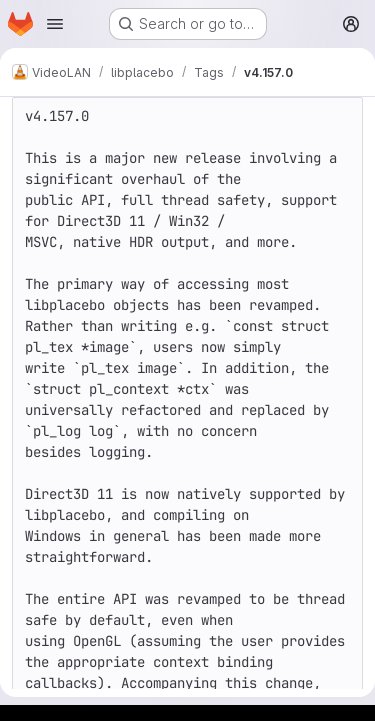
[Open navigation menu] (55, 24)
